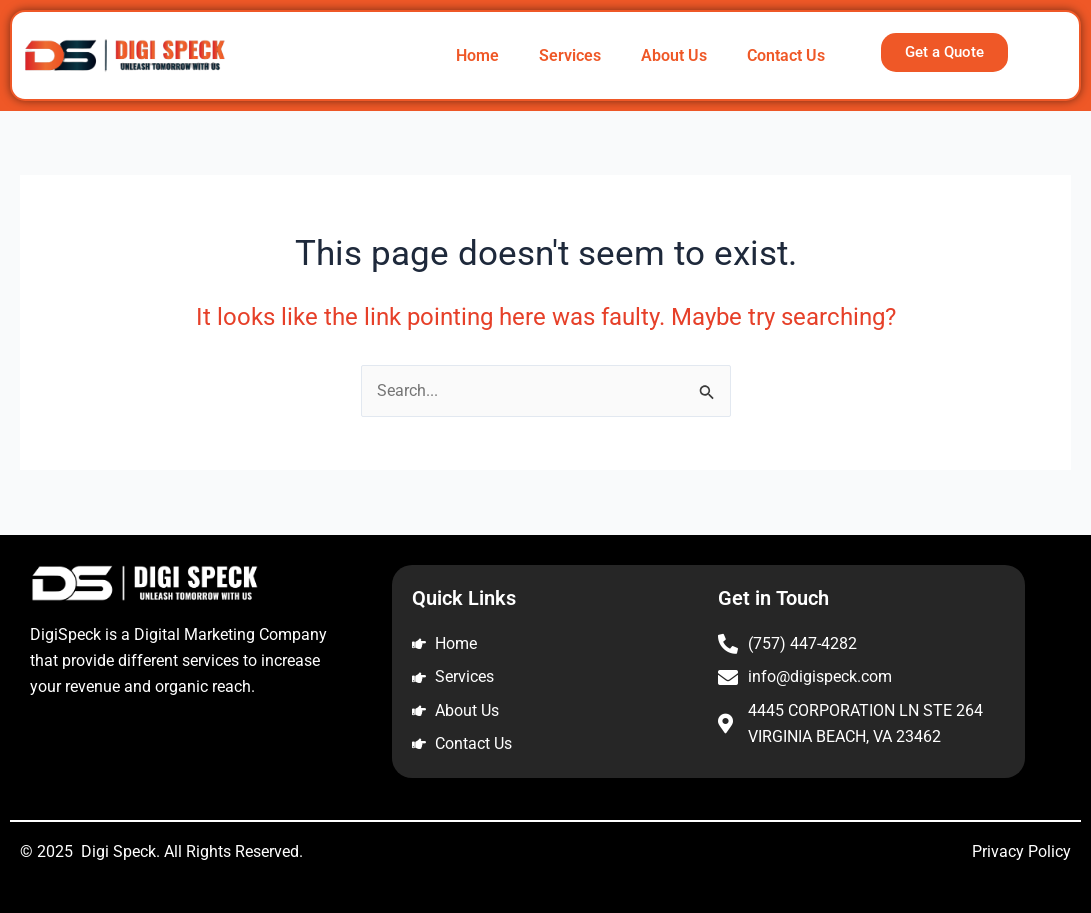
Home (477, 55)
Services (570, 55)
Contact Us (786, 55)
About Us (674, 55)
